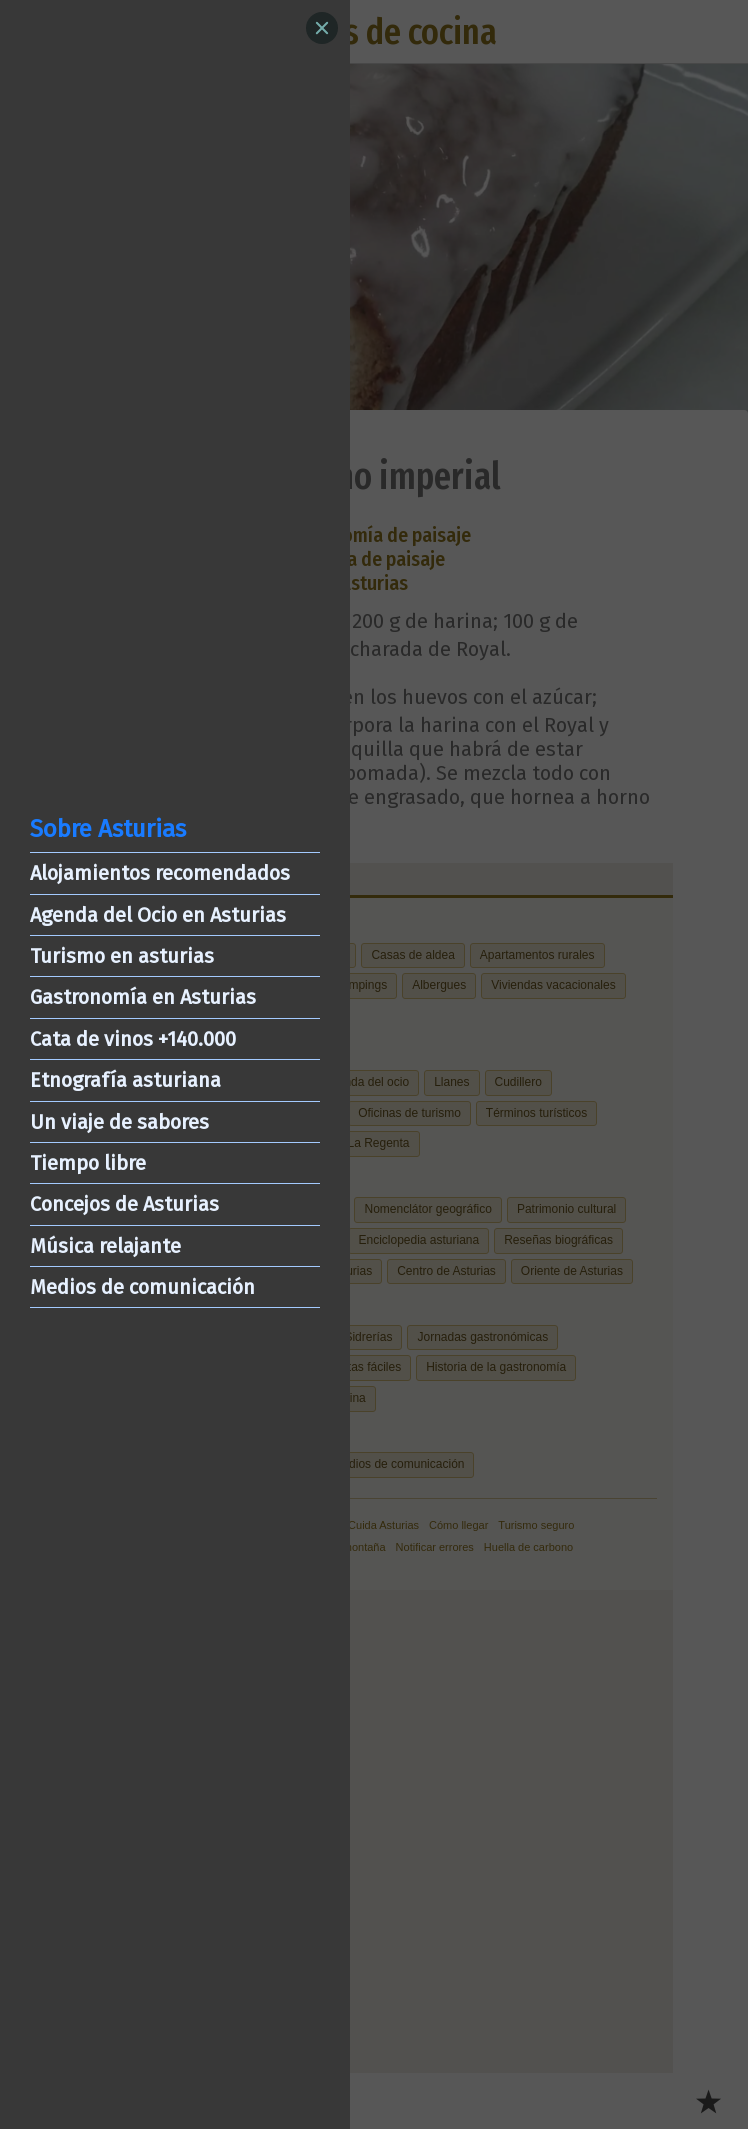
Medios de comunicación (142, 1287)
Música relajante (105, 1246)
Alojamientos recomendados (160, 873)
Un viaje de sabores (119, 1122)
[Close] (322, 28)
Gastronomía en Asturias (143, 997)
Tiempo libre (88, 1163)
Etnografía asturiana (125, 1080)
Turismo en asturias (122, 956)
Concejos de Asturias (124, 1204)
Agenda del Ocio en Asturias (158, 915)
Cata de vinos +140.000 (133, 1039)
